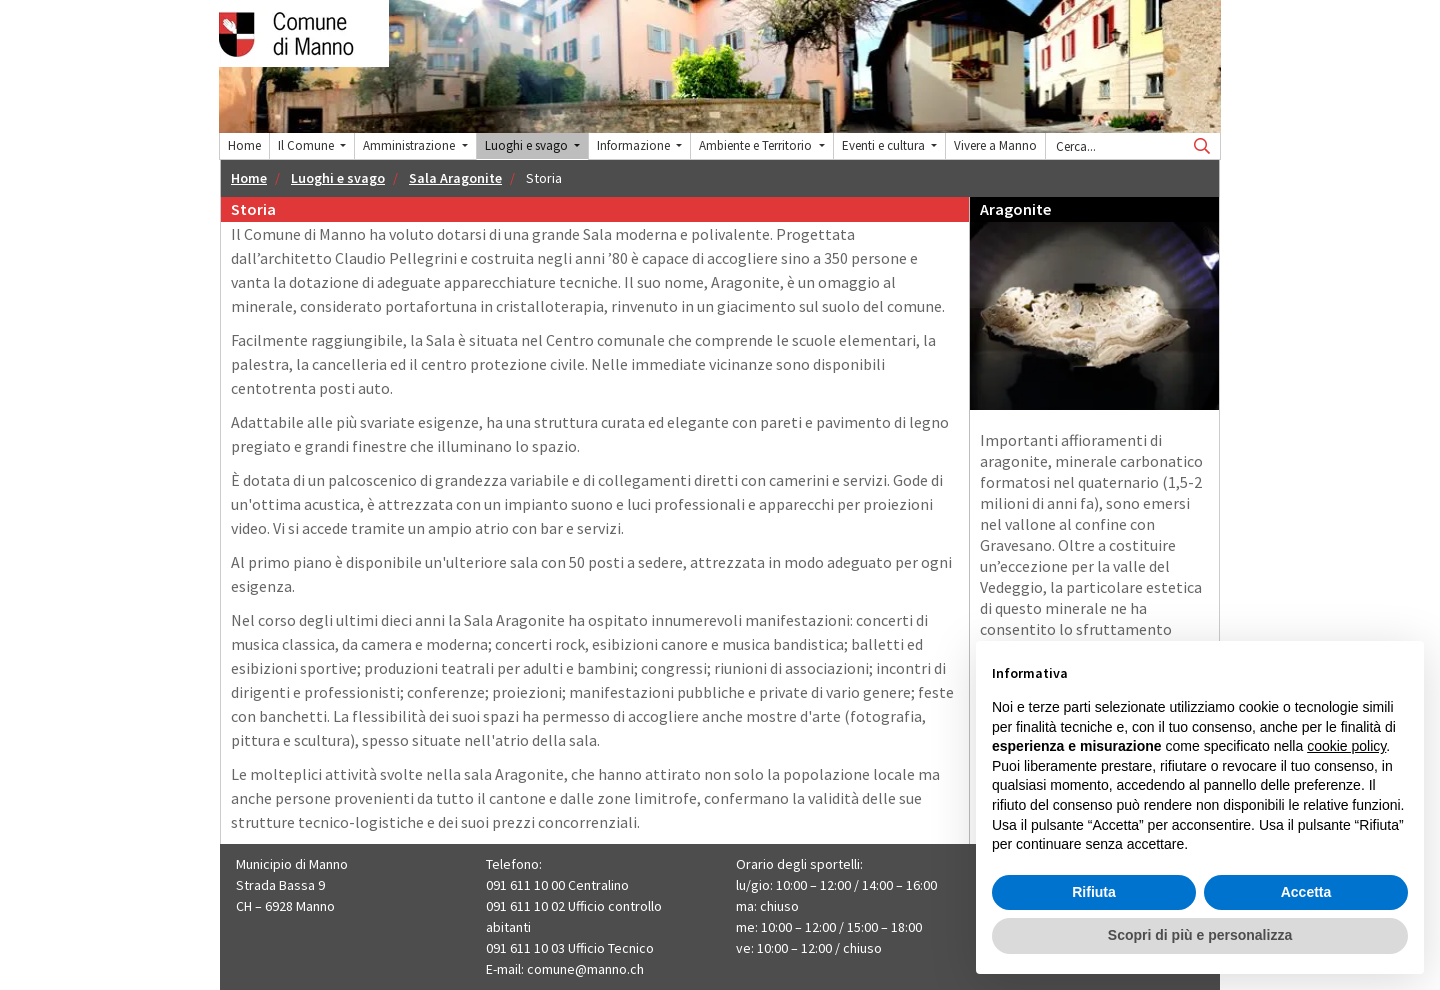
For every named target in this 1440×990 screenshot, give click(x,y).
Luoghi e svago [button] (528, 145)
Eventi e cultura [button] (885, 145)
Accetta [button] (1306, 892)
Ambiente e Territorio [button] (757, 145)
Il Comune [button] (307, 145)
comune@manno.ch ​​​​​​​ (587, 969)
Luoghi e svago (338, 178)
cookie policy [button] (1346, 746)
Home (244, 145)
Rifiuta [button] (1094, 892)
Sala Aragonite (455, 178)
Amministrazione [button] (410, 145)
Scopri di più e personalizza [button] (1200, 935)
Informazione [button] (635, 145)
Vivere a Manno (995, 145)
